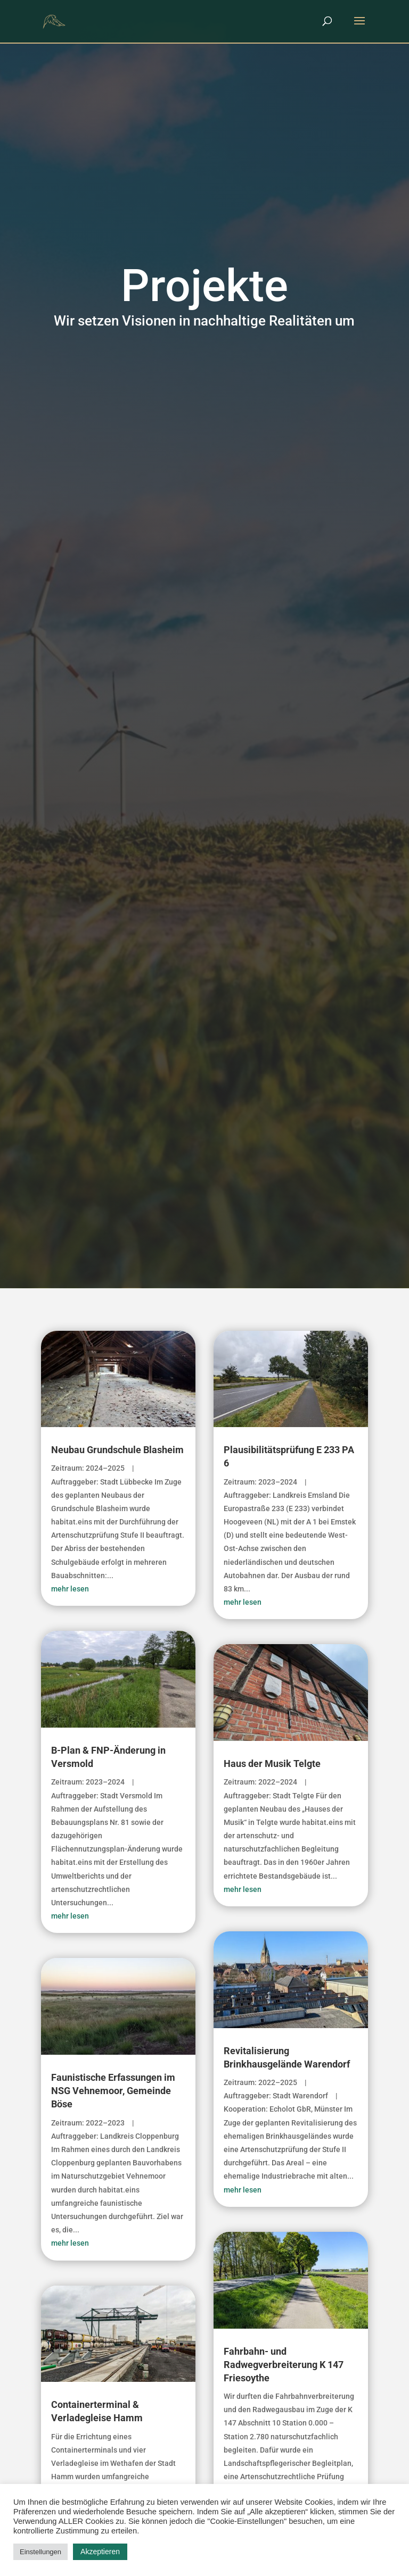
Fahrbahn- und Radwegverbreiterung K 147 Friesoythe (283, 2364)
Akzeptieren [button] (100, 2551)
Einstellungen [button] (40, 2552)
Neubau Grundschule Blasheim (117, 1449)
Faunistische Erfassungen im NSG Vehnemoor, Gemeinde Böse (113, 2091)
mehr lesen (70, 1589)
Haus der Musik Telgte (272, 1763)
